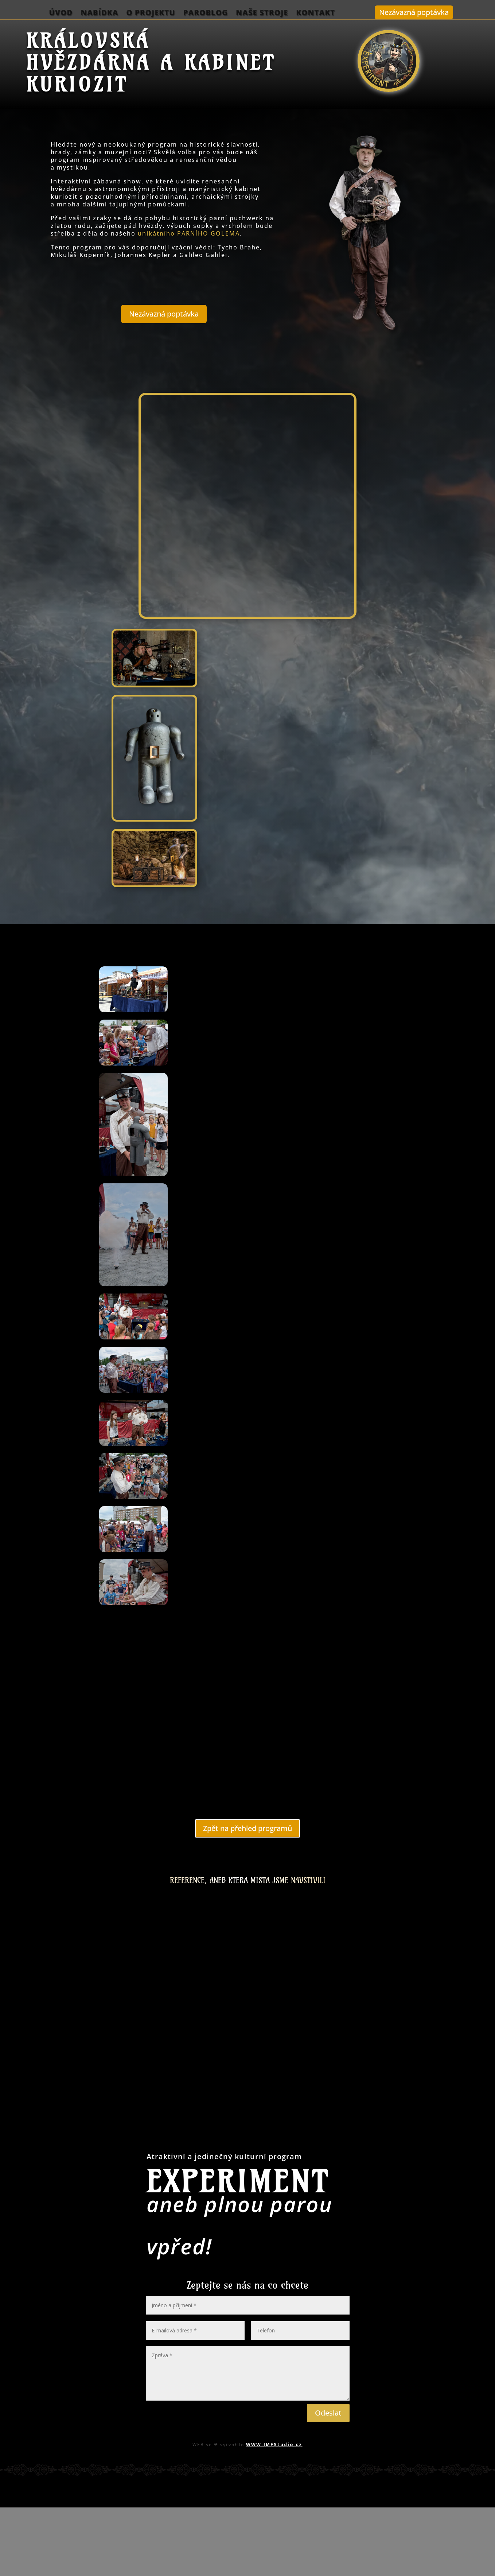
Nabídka (99, 13)
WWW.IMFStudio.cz (274, 2444)
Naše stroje (262, 13)
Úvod (61, 13)
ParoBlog (205, 13)
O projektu (150, 13)
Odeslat (328, 2413)
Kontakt (315, 13)
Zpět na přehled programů (247, 1828)
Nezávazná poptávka (414, 12)
